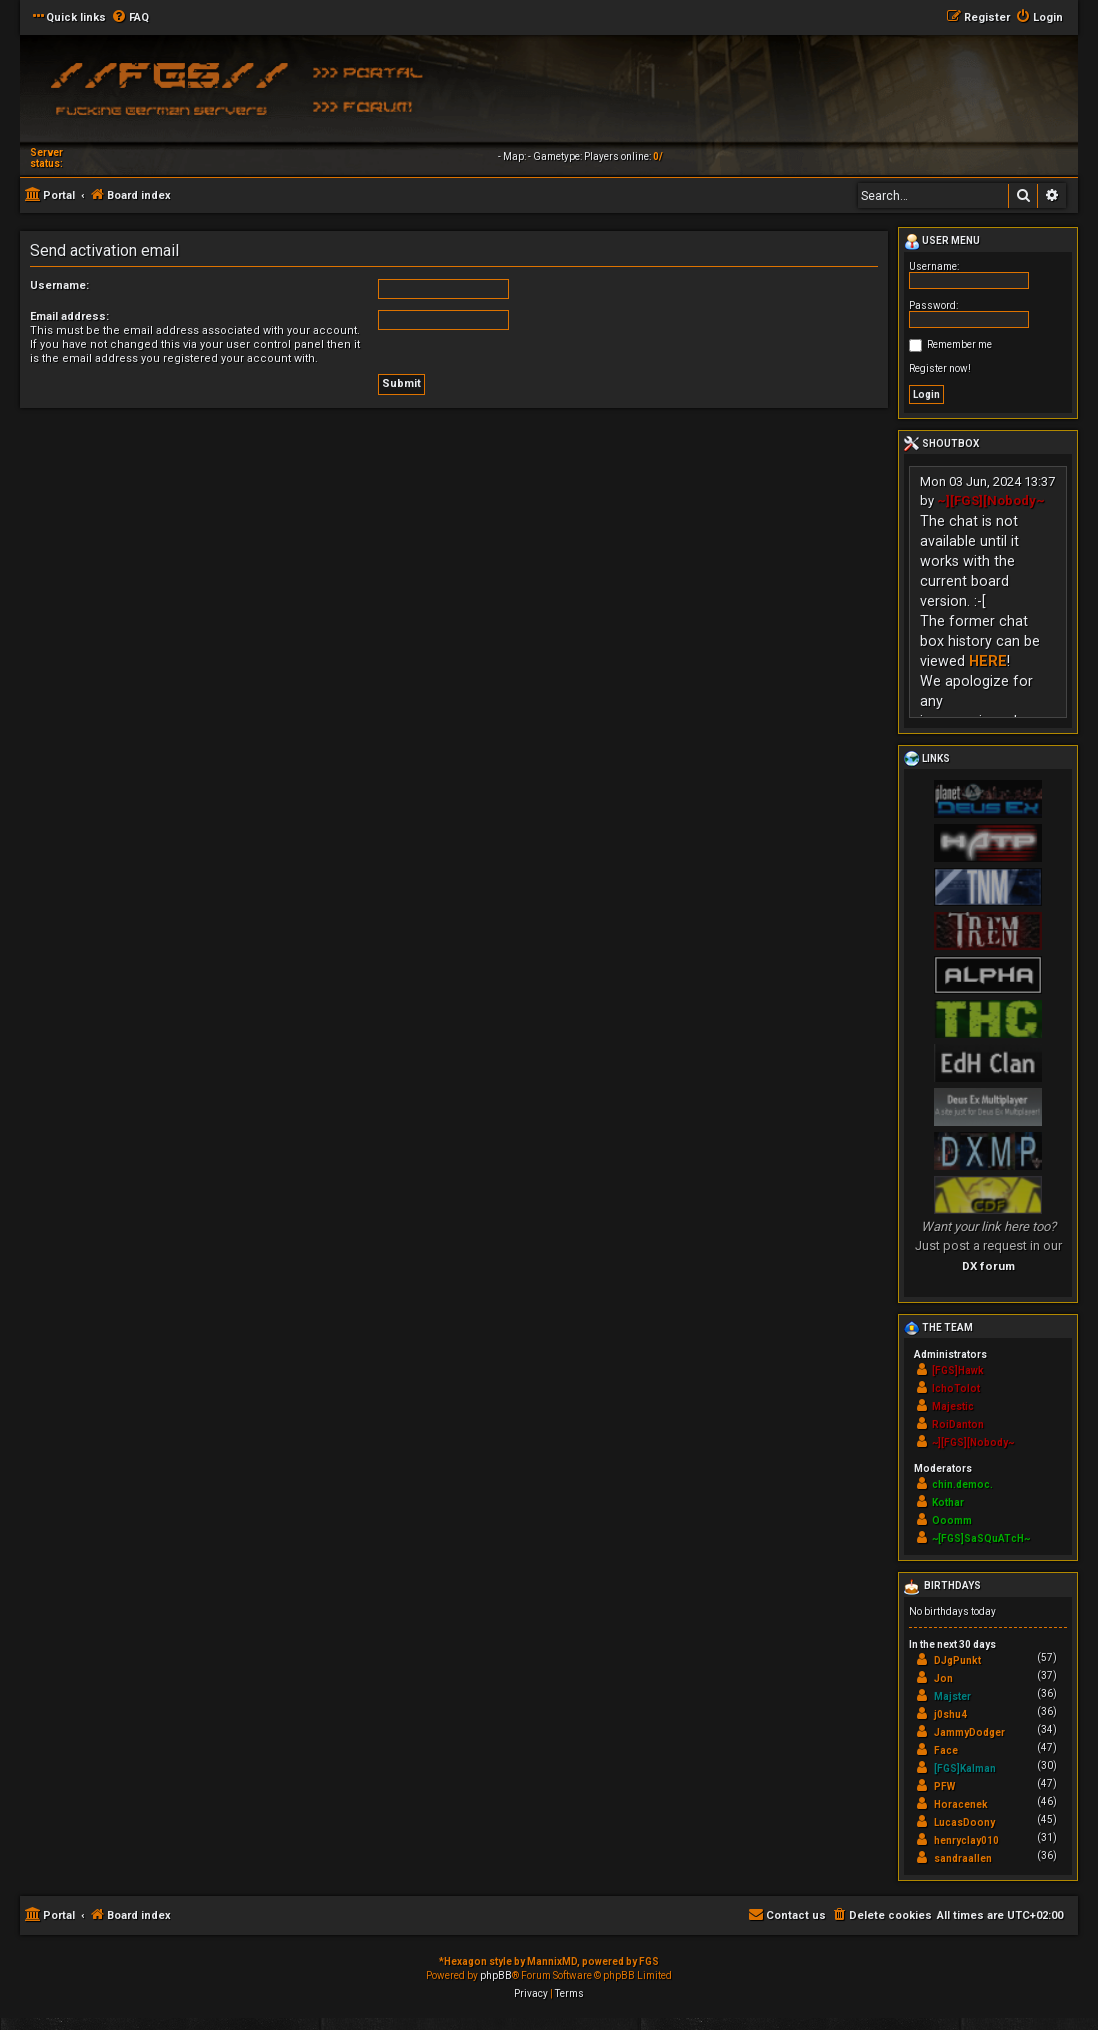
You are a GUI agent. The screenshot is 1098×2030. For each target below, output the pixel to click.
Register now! (940, 368)
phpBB (496, 1975)
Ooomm (952, 1520)
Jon (943, 1678)
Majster (952, 1696)
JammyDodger (969, 1732)
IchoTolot (956, 1388)
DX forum (988, 1266)
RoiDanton (958, 1424)
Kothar (948, 1502)
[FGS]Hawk (958, 1370)
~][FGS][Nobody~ (991, 500)
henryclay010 (966, 1840)
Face (946, 1750)
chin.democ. (962, 1484)
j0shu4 (950, 1714)
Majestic (953, 1406)
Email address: (69, 316)
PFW (944, 1786)
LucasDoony (964, 1822)
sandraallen (963, 1858)
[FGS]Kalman (965, 1768)
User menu (942, 242)
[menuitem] (130, 18)
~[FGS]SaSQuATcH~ (981, 1538)
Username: (59, 285)
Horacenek (961, 1804)
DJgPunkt (957, 1660)
